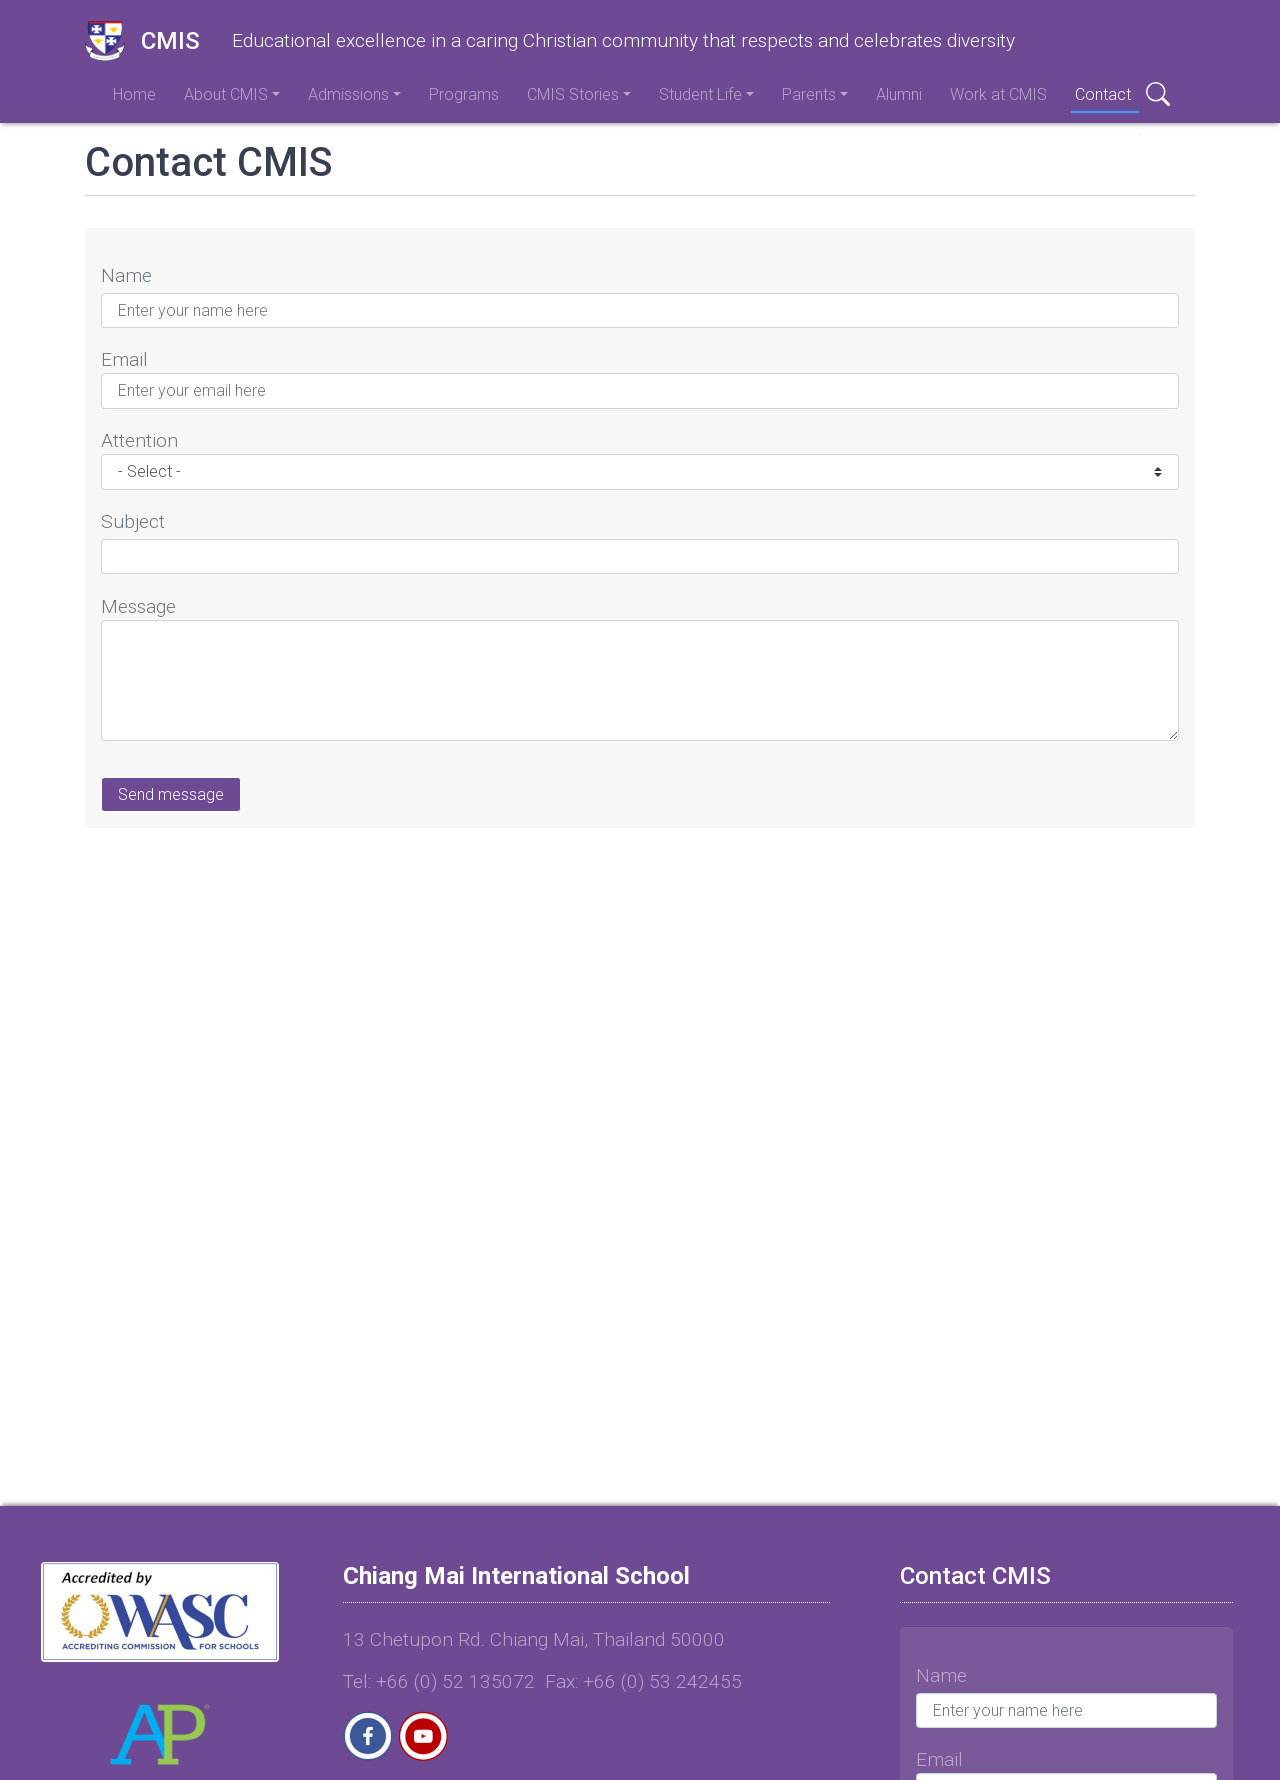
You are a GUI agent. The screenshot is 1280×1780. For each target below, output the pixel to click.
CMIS (142, 41)
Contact (1103, 94)
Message (138, 606)
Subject (133, 521)
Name (126, 275)
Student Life (700, 94)
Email (124, 359)
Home (134, 94)
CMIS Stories (573, 94)
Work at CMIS (998, 94)
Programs (464, 94)
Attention (139, 440)
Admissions (348, 94)
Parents (809, 94)
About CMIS (226, 94)
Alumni (899, 94)
